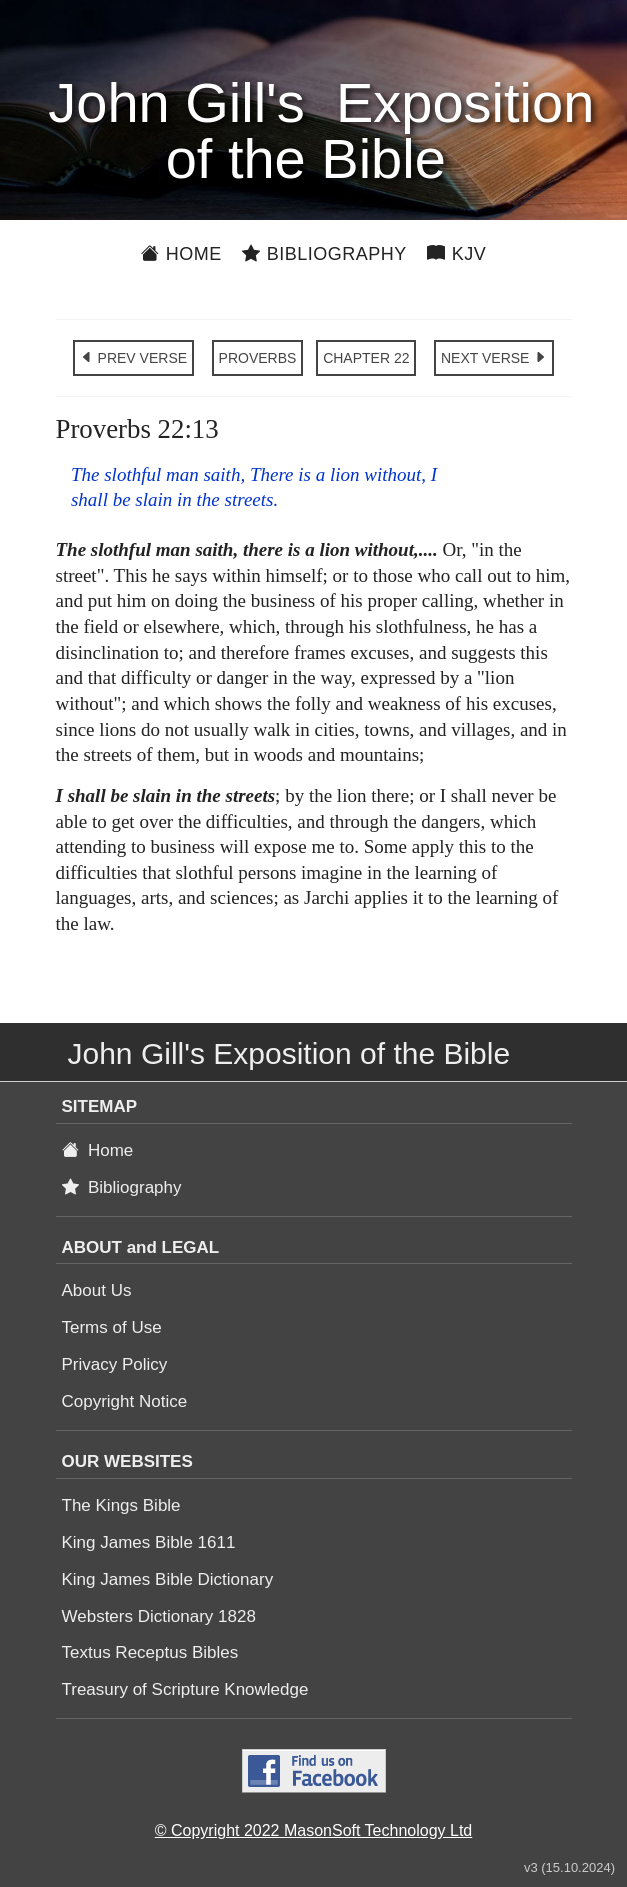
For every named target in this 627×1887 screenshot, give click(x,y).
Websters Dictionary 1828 (159, 1616)
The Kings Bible (121, 1505)
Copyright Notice (125, 1401)
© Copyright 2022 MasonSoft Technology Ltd (313, 1830)
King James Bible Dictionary (168, 1579)
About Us (97, 1290)
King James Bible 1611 (149, 1542)
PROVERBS (258, 358)
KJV (457, 254)
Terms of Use (112, 1327)
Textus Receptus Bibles (150, 1652)
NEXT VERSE (494, 358)
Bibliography (324, 254)
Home (181, 254)
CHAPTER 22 (366, 358)
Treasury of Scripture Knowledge (185, 1689)
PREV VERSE (133, 358)
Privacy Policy (115, 1364)
